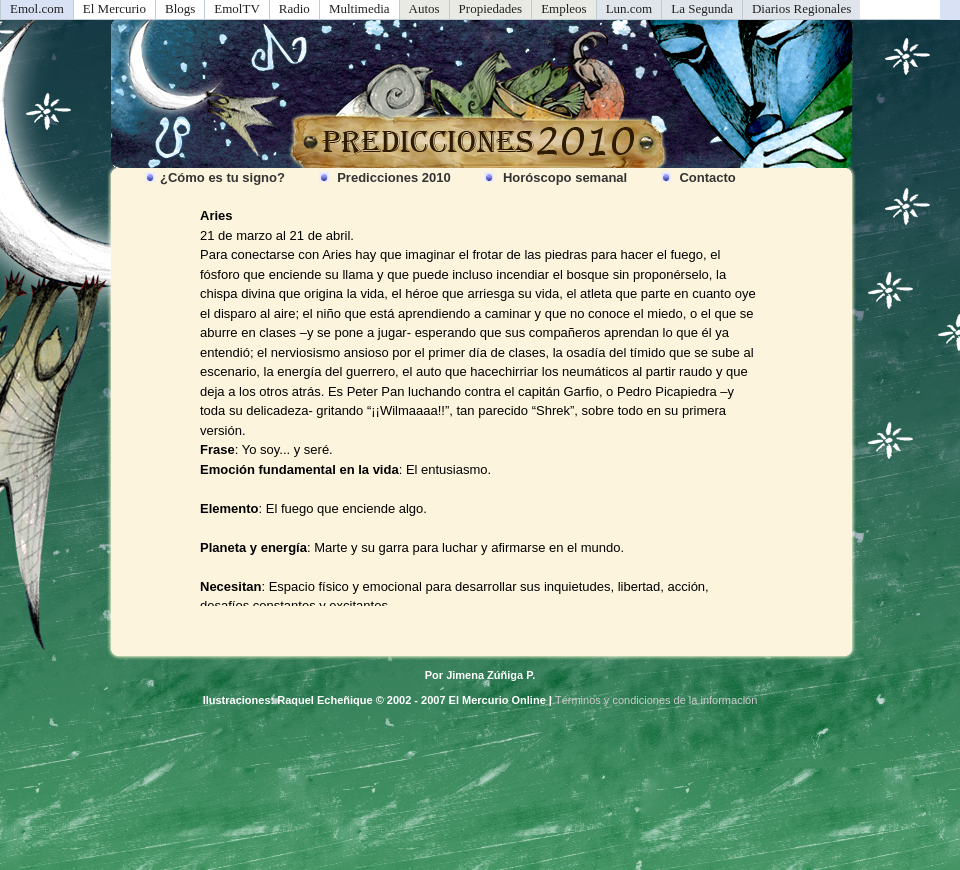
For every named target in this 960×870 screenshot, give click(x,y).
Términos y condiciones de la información (656, 700)
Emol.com (37, 8)
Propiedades (491, 8)
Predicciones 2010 (393, 177)
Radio (294, 8)
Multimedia (359, 8)
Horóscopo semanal (565, 177)
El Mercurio (114, 8)
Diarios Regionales (801, 8)
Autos (424, 8)
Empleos (564, 8)
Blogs (180, 8)
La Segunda (702, 8)
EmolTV (237, 8)
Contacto (707, 177)
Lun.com (629, 8)
